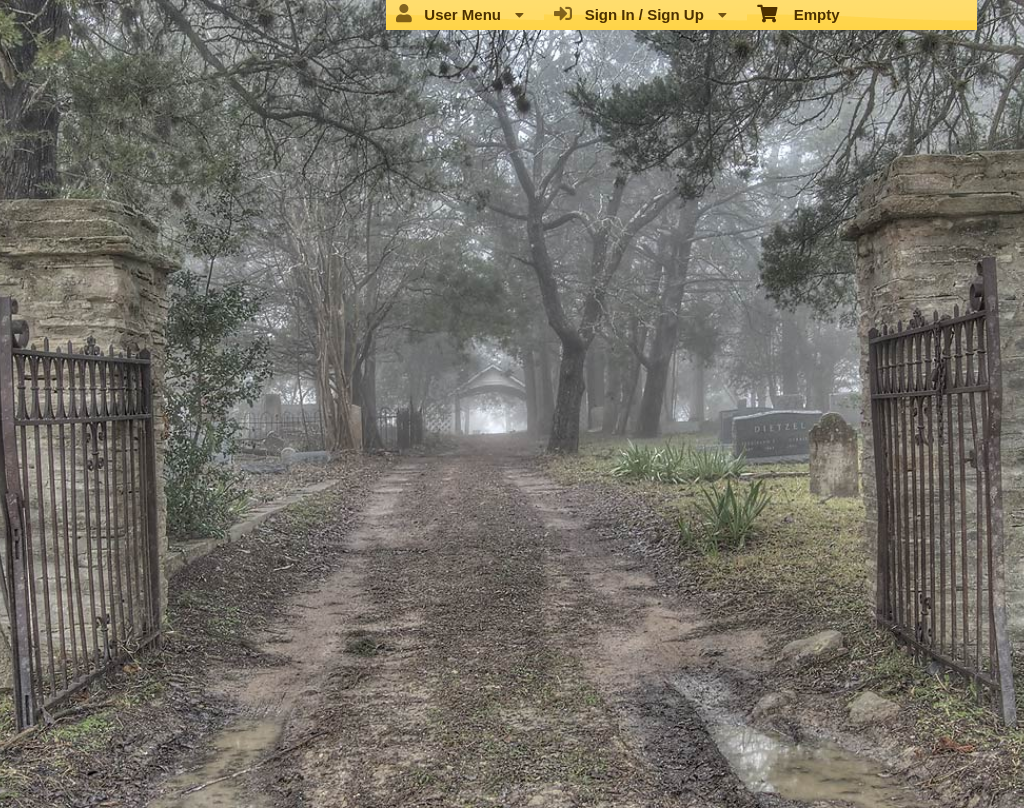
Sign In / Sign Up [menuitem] (640, 14)
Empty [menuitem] (798, 13)
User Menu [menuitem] (460, 14)
